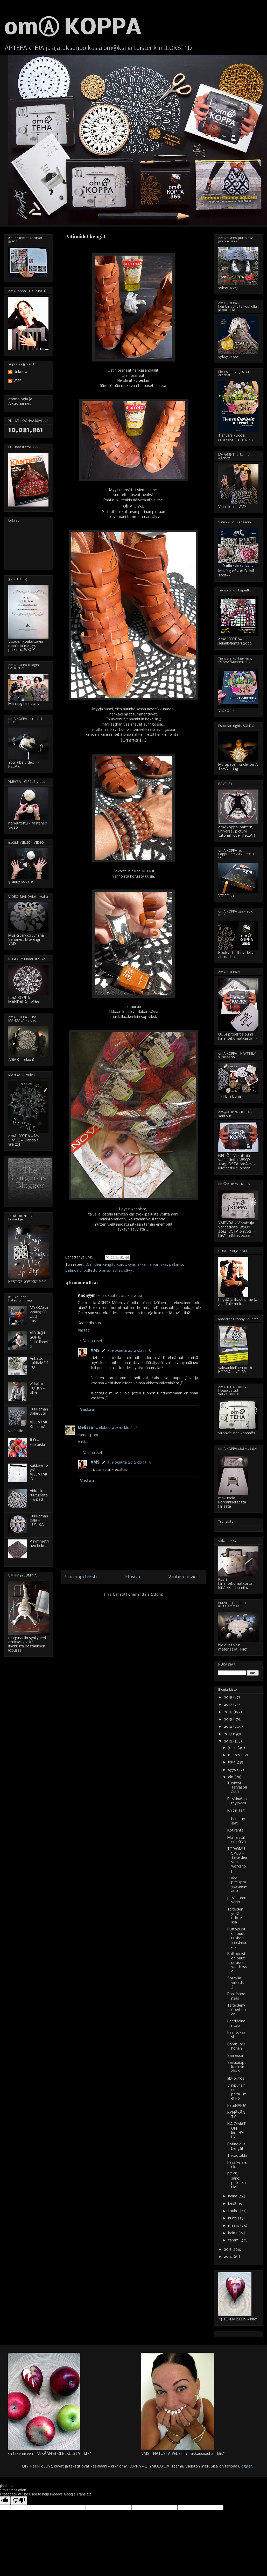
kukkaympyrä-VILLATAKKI (39, 1472)
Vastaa (83, 1330)
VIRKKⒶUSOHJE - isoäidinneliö (39, 1339)
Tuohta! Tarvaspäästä (237, 1787)
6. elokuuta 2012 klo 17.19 (129, 1462)
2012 (228, 1741)
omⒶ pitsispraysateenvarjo (237, 1884)
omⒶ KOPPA (73, 28)
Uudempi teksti (81, 1577)
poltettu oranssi (97, 1271)
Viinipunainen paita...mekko (237, 2092)
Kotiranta (235, 1830)
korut (121, 1265)
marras (234, 1755)
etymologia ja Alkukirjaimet (20, 401)
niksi (163, 1265)
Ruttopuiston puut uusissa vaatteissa (237, 1962)
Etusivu (132, 1577)
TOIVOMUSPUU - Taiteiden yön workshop (237, 1860)
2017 (228, 1705)
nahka (152, 1265)
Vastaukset (92, 1341)
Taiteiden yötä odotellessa (236, 1915)
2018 (228, 1697)
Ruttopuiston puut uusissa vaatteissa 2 (237, 1938)
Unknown (21, 372)
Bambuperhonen (236, 2046)
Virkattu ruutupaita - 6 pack (39, 1495)
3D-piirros (235, 2078)
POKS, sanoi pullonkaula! (236, 2180)
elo (231, 1777)
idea (97, 1265)
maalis (234, 2226)
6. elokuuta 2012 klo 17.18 (129, 1351)
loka (232, 1762)
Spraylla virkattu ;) (235, 1982)
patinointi (73, 1271)
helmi (233, 2233)
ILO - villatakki (37, 1442)
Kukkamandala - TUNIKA (39, 1520)
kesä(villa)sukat (237, 2165)
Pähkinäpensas (236, 1996)
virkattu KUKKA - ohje (37, 1388)
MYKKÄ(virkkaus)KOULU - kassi (39, 1314)
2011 (228, 2249)
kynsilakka (137, 1265)
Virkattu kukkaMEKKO (39, 1363)
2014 (228, 1727)
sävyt (129, 1271)
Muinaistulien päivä (236, 1840)
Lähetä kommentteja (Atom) (138, 1595)
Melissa (85, 1428)
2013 (228, 1734)
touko (234, 2211)
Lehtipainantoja (236, 2023)
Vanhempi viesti (185, 1577)
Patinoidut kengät (236, 2146)
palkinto (176, 1265)
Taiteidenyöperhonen (236, 2009)
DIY (89, 1265)
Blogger (245, 2466)
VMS (95, 1351)
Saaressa (235, 2056)
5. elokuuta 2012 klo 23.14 (120, 1296)
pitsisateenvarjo (236, 1900)
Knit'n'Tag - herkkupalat (236, 1817)
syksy (117, 1271)
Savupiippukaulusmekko (237, 2067)
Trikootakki (237, 2156)
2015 (228, 1719)
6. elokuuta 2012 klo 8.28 (116, 1428)
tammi (234, 2240)
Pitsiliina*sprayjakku (237, 1801)
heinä (233, 2196)
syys (232, 1770)
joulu (232, 1748)
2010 (229, 2257)
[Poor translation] (19, 2500)
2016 (228, 1712)
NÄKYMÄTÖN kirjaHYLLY (236, 2130)
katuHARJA (237, 2106)
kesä (232, 2204)
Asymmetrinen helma (39, 1543)
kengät (109, 1265)
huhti (233, 2218)
